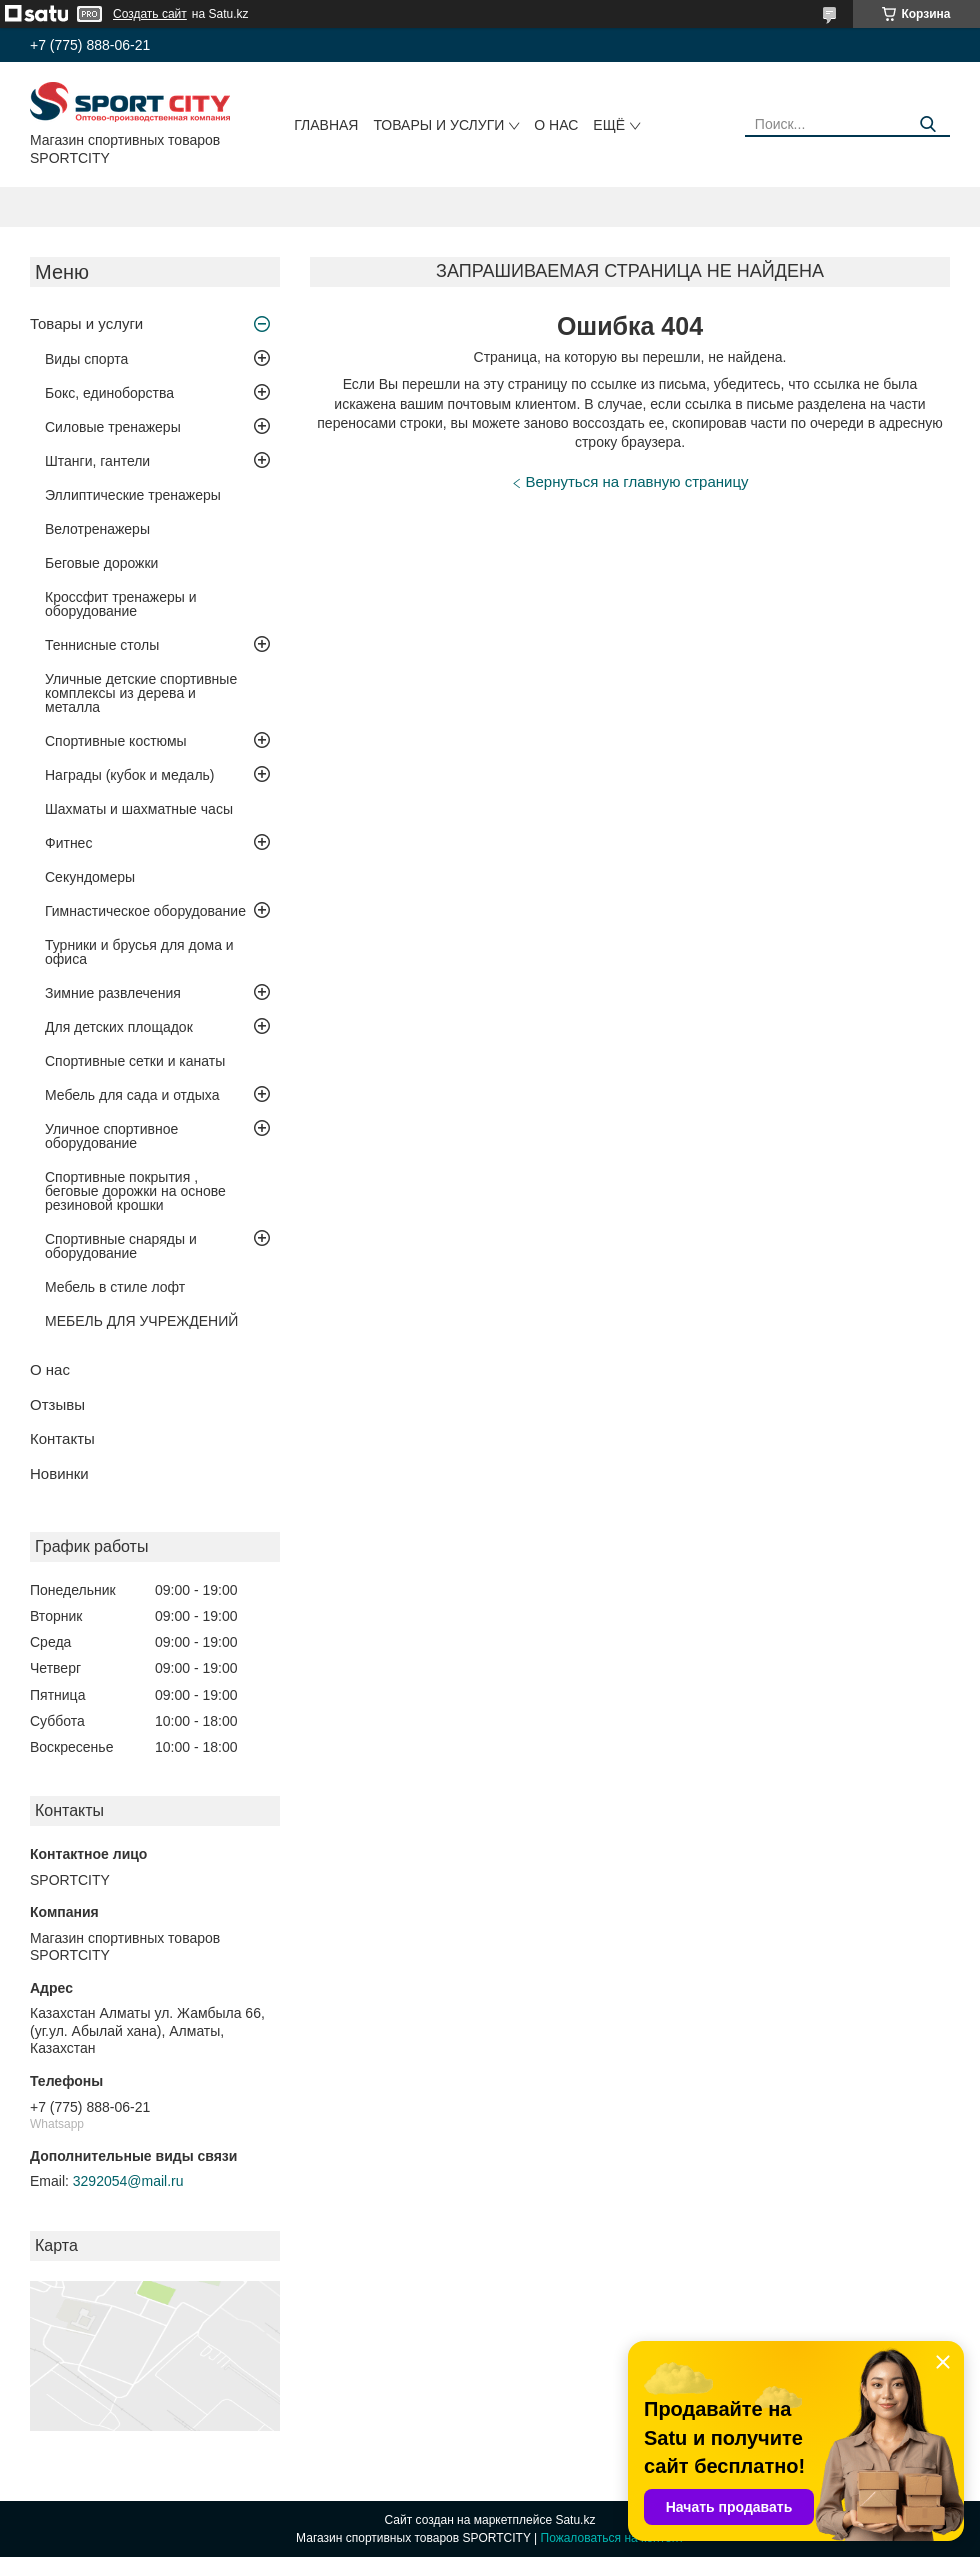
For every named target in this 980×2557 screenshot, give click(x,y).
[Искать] (927, 124)
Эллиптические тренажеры (133, 495)
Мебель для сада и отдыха (132, 1095)
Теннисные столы (102, 645)
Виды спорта (86, 359)
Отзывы (57, 1404)
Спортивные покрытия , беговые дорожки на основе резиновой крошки (135, 1191)
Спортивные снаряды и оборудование (121, 1246)
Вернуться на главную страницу (637, 481)
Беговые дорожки (101, 563)
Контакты (62, 1438)
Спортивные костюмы (116, 741)
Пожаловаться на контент (612, 2538)
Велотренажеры (97, 529)
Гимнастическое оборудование (145, 911)
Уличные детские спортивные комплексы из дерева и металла (141, 693)
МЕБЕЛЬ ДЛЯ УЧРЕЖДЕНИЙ (141, 1321)
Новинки (59, 1473)
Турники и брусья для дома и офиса (139, 952)
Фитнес (68, 843)
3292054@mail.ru (128, 2181)
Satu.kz (575, 2520)
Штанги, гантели (97, 461)
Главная (326, 125)
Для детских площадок (119, 1027)
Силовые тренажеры (113, 427)
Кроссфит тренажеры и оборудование (121, 604)
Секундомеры (90, 877)
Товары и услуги (438, 125)
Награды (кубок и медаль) (130, 775)
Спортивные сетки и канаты (135, 1061)
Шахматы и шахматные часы (139, 809)
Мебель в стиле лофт (115, 1287)
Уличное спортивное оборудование (111, 1136)
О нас (556, 125)
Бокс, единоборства (109, 393)
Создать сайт (150, 14)
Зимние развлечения (113, 993)
